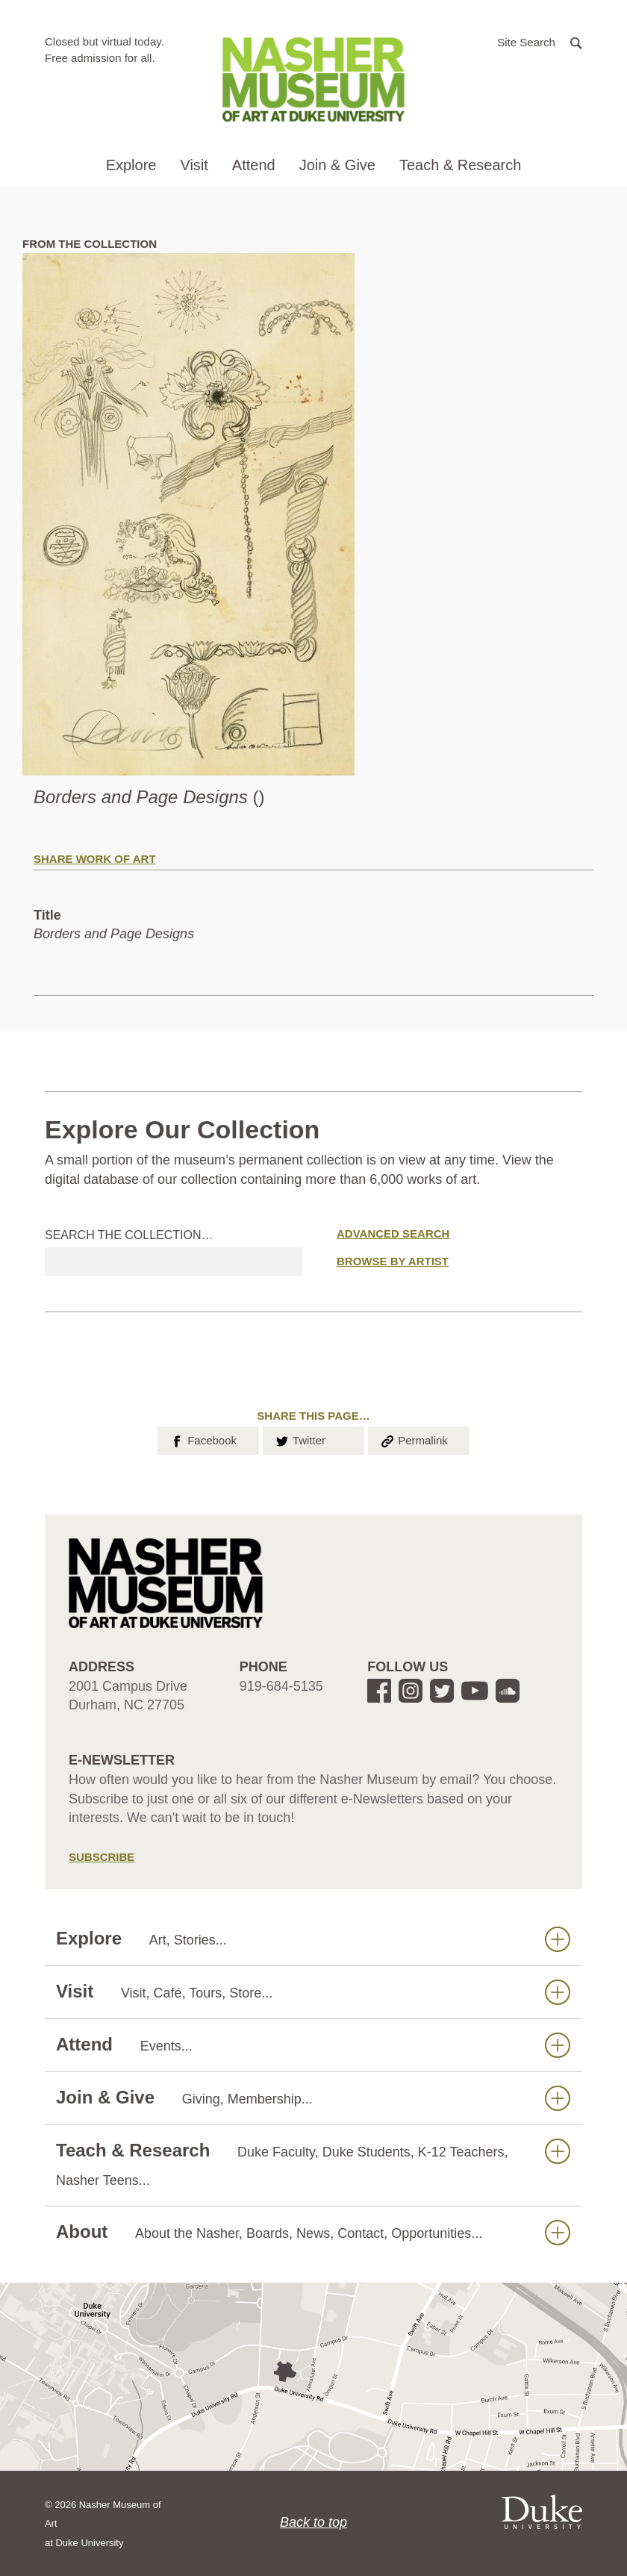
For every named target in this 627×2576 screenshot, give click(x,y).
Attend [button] (253, 165)
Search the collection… (129, 1235)
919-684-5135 (281, 1686)
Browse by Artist (393, 1261)
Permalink (413, 1439)
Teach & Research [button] (460, 165)
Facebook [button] (203, 1439)
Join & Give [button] (337, 165)
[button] (539, 41)
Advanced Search (393, 1233)
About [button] (313, 2232)
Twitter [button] (299, 1439)
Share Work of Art (95, 858)
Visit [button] (194, 165)
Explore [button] (131, 165)
